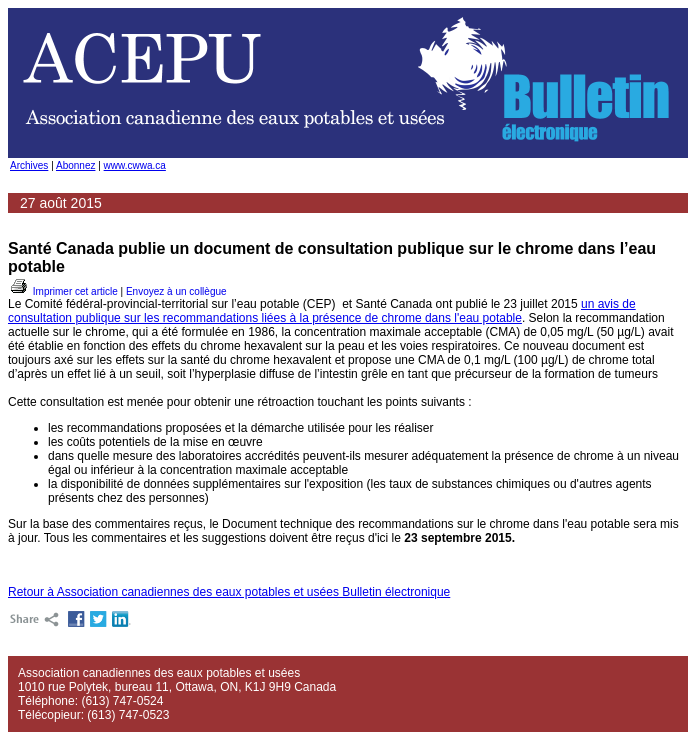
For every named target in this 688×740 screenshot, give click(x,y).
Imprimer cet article (63, 291)
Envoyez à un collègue (176, 291)
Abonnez (75, 165)
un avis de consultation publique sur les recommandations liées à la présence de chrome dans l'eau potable (322, 311)
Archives (29, 165)
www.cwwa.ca (135, 165)
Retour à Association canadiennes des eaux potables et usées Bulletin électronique (229, 592)
